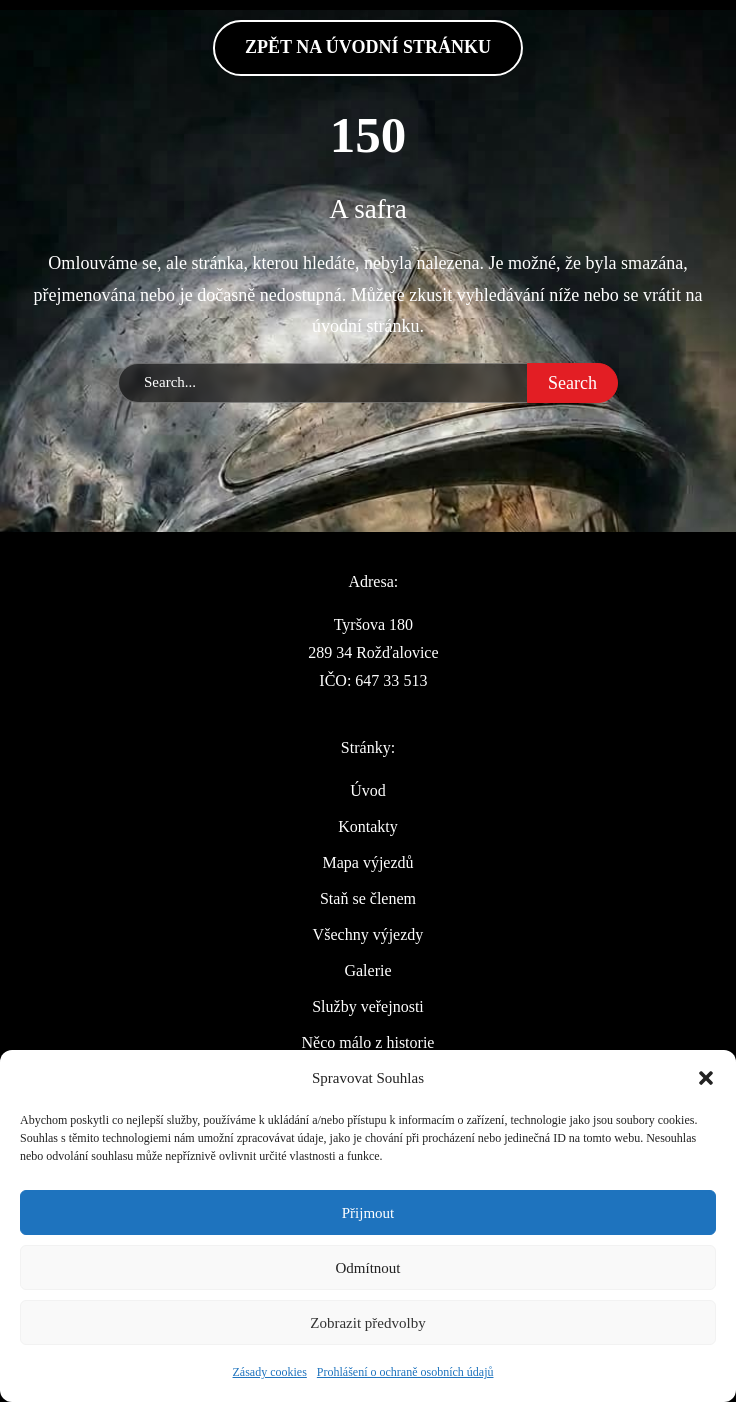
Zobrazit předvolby (367, 1323)
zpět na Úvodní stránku (368, 47)
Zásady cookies (270, 1372)
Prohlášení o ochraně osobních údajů (405, 1372)
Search (572, 383)
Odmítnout (367, 1268)
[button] (706, 1078)
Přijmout (368, 1213)
